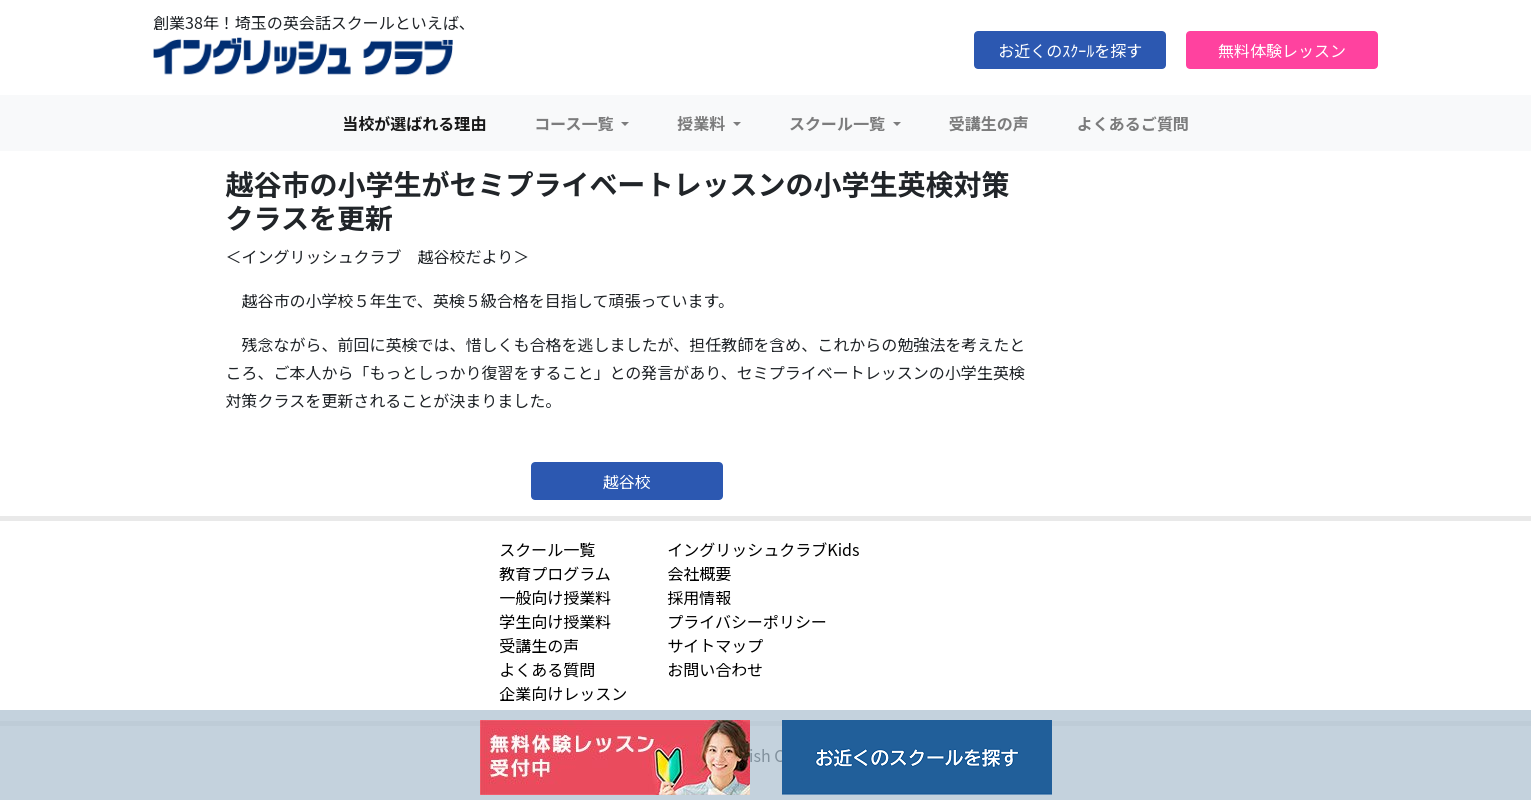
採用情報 (699, 597)
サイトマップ (715, 645)
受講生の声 (989, 123)
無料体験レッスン (1282, 50)
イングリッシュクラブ (303, 57)
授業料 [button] (703, 123)
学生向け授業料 (555, 621)
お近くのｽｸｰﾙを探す (1070, 50)
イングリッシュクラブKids (763, 549)
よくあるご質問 (1133, 123)
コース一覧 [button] (575, 123)
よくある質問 (547, 669)
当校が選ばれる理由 (414, 123)
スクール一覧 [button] (839, 123)
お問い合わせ (715, 669)
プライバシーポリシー (747, 621)
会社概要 (699, 573)
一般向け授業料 (555, 597)
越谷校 (627, 481)
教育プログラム (555, 573)
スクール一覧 (547, 549)
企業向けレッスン (563, 693)
